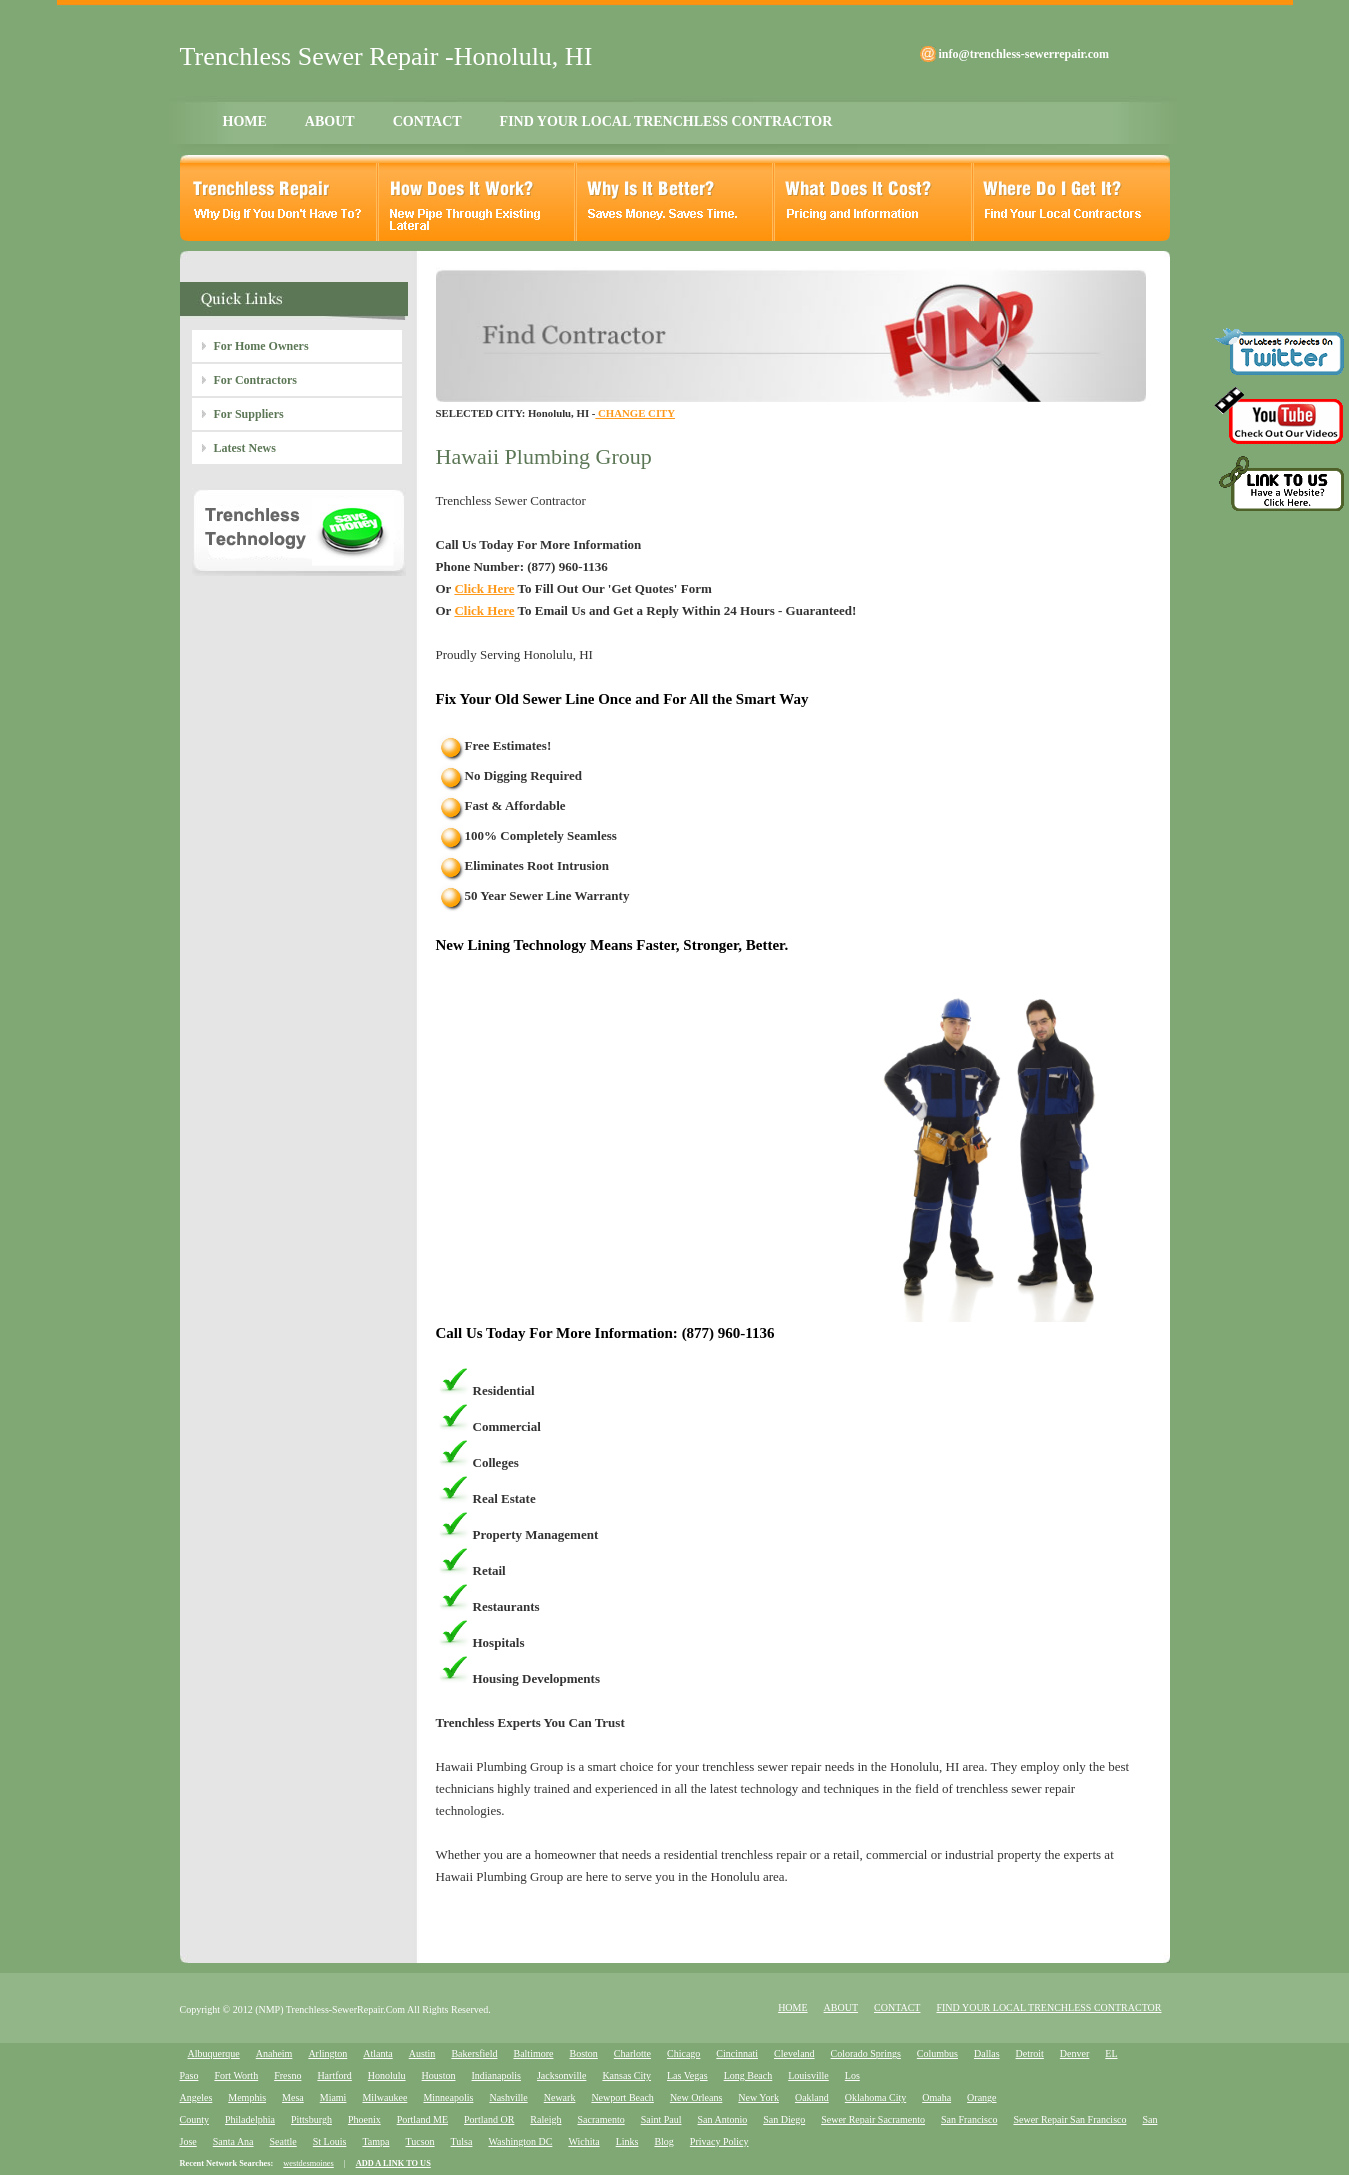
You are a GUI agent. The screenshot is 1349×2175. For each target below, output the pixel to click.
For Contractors (255, 380)
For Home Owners (261, 346)
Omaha (936, 2097)
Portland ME (422, 2119)
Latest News (245, 448)
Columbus (937, 2053)
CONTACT (427, 121)
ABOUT (330, 121)
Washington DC (520, 2141)
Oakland (812, 2097)
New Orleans (696, 2097)
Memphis (247, 2097)
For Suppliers (249, 414)
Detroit (1030, 2053)
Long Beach (748, 2075)
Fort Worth (236, 2075)
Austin (422, 2053)
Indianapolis (496, 2075)
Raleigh (545, 2119)
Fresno (287, 2075)
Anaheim (274, 2053)
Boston (583, 2053)
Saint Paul (661, 2119)
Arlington (327, 2053)
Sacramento (600, 2119)
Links (627, 2141)
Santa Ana (233, 2141)
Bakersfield (474, 2053)
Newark (560, 2097)
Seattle (283, 2141)
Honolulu (387, 2075)
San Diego (784, 2119)
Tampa (375, 2141)
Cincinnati (737, 2053)
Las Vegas (687, 2075)
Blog (663, 2141)
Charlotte (632, 2053)
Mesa (293, 2097)
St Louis (330, 2141)
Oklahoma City (875, 2097)
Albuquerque (214, 2053)
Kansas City (626, 2075)
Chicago (683, 2053)
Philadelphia (250, 2119)
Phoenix (364, 2119)
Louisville (808, 2075)
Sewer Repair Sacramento (873, 2119)
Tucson (419, 2141)
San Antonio (723, 2119)
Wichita (583, 2141)
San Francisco (969, 2119)
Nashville (508, 2097)
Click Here (484, 588)
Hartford (334, 2075)
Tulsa (462, 2141)
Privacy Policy (719, 2141)
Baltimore (533, 2053)
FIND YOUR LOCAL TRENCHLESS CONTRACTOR (666, 121)
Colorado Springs (866, 2053)
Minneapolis (448, 2097)
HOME (245, 121)
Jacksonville (561, 2075)
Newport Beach (622, 2097)
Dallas (987, 2053)
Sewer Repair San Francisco (1069, 2119)
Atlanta (377, 2053)
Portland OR (489, 2119)
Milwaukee (384, 2097)
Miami (333, 2097)
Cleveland (794, 2053)
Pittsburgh (311, 2119)
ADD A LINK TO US (393, 2163)
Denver (1074, 2053)
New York (758, 2097)
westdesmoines (308, 2163)
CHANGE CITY (635, 413)
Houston (439, 2075)
